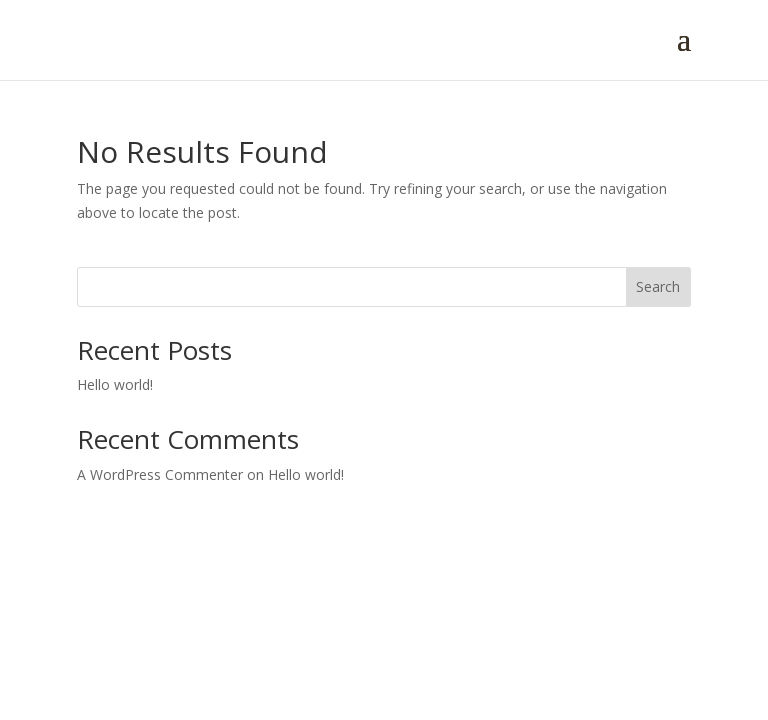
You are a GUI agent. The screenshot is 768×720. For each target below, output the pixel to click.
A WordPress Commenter (160, 474)
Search (658, 286)
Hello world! (115, 384)
